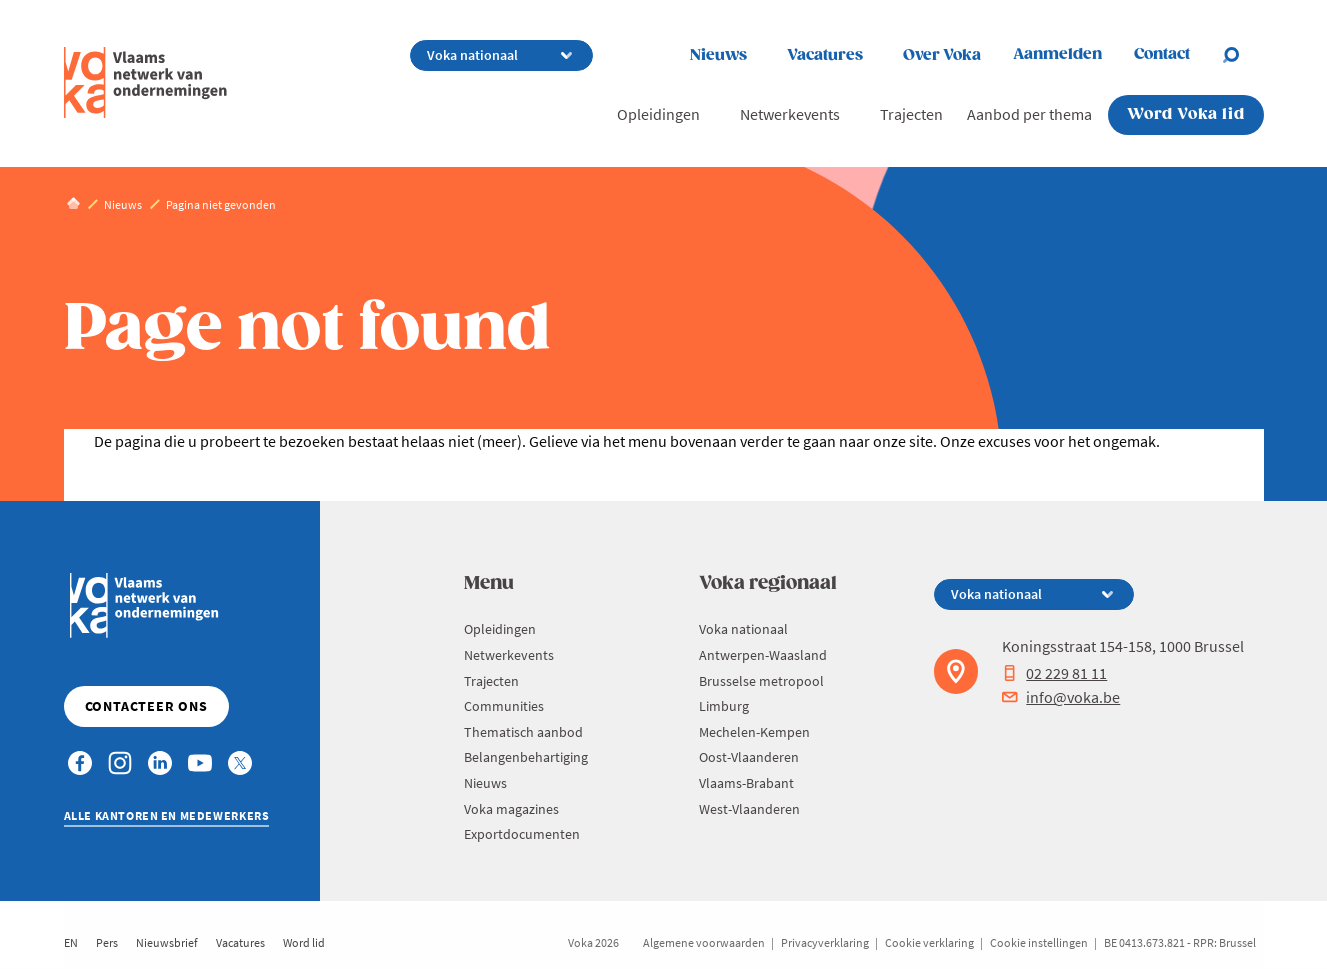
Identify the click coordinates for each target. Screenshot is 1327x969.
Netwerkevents (790, 114)
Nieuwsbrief (167, 942)
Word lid (304, 942)
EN (71, 942)
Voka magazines (511, 809)
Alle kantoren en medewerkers (167, 815)
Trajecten (911, 114)
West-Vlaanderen (749, 809)
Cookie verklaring (929, 942)
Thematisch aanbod (523, 732)
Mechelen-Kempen (754, 732)
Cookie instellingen (1039, 942)
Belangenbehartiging (526, 757)
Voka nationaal (743, 629)
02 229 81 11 (1054, 673)
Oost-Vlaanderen (749, 757)
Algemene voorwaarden (704, 942)
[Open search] (1243, 55)
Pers (107, 942)
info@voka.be (1061, 697)
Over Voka (942, 55)
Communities (504, 706)
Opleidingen (658, 114)
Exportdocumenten (522, 834)
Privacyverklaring (825, 942)
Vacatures (825, 55)
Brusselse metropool (761, 681)
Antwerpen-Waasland (763, 655)
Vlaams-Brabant (746, 783)
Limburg (724, 706)
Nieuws (718, 55)
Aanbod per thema (1029, 114)
